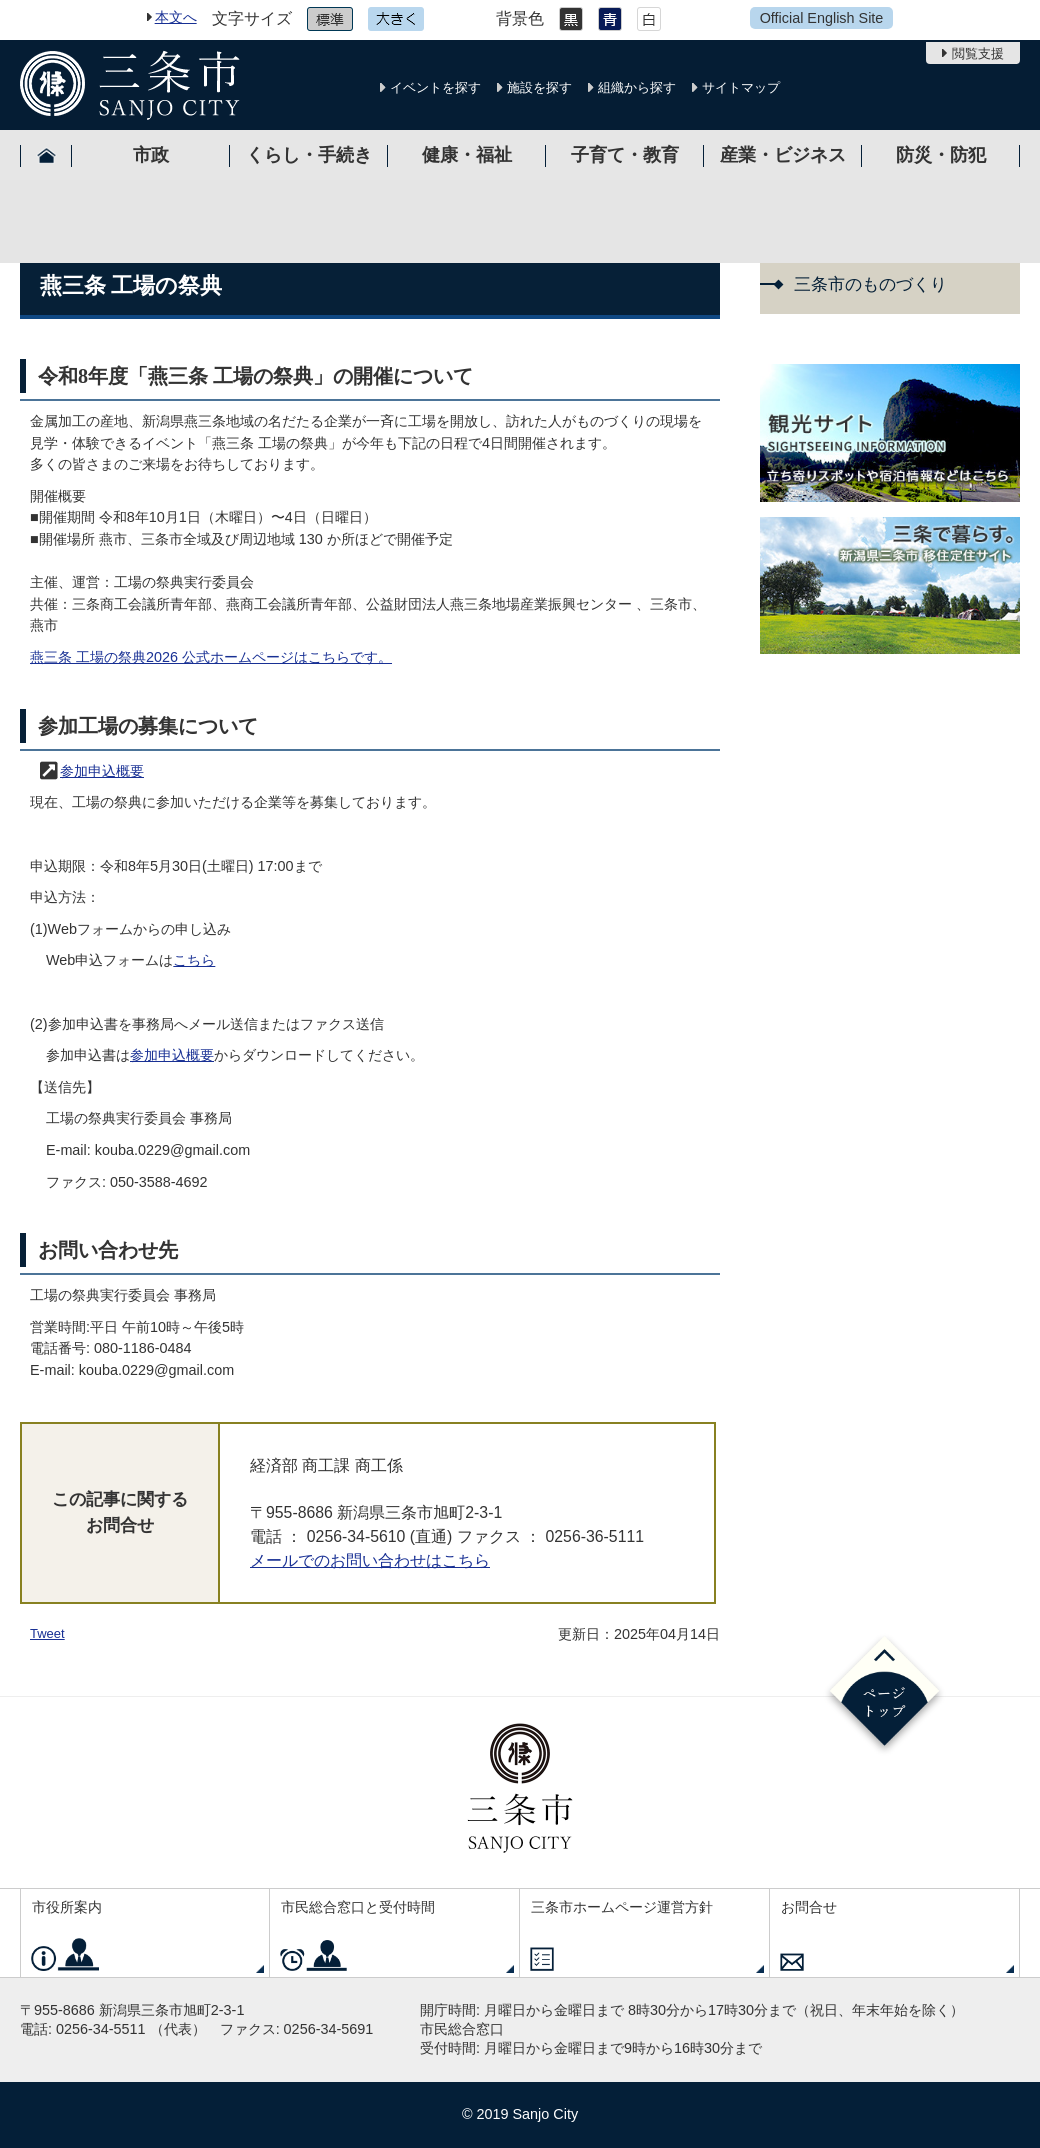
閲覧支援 (978, 53)
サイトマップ (741, 87)
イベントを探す (435, 87)
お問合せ (809, 1907)
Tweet (47, 1633)
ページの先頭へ (884, 1694)
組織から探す (637, 87)
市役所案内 (67, 1907)
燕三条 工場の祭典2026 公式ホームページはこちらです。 (211, 657)
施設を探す (539, 87)
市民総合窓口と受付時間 (358, 1907)
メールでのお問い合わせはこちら (370, 1560)
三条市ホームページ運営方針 (622, 1907)
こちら (194, 960)
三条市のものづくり (870, 284)
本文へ (176, 17)
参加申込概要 (102, 771)
